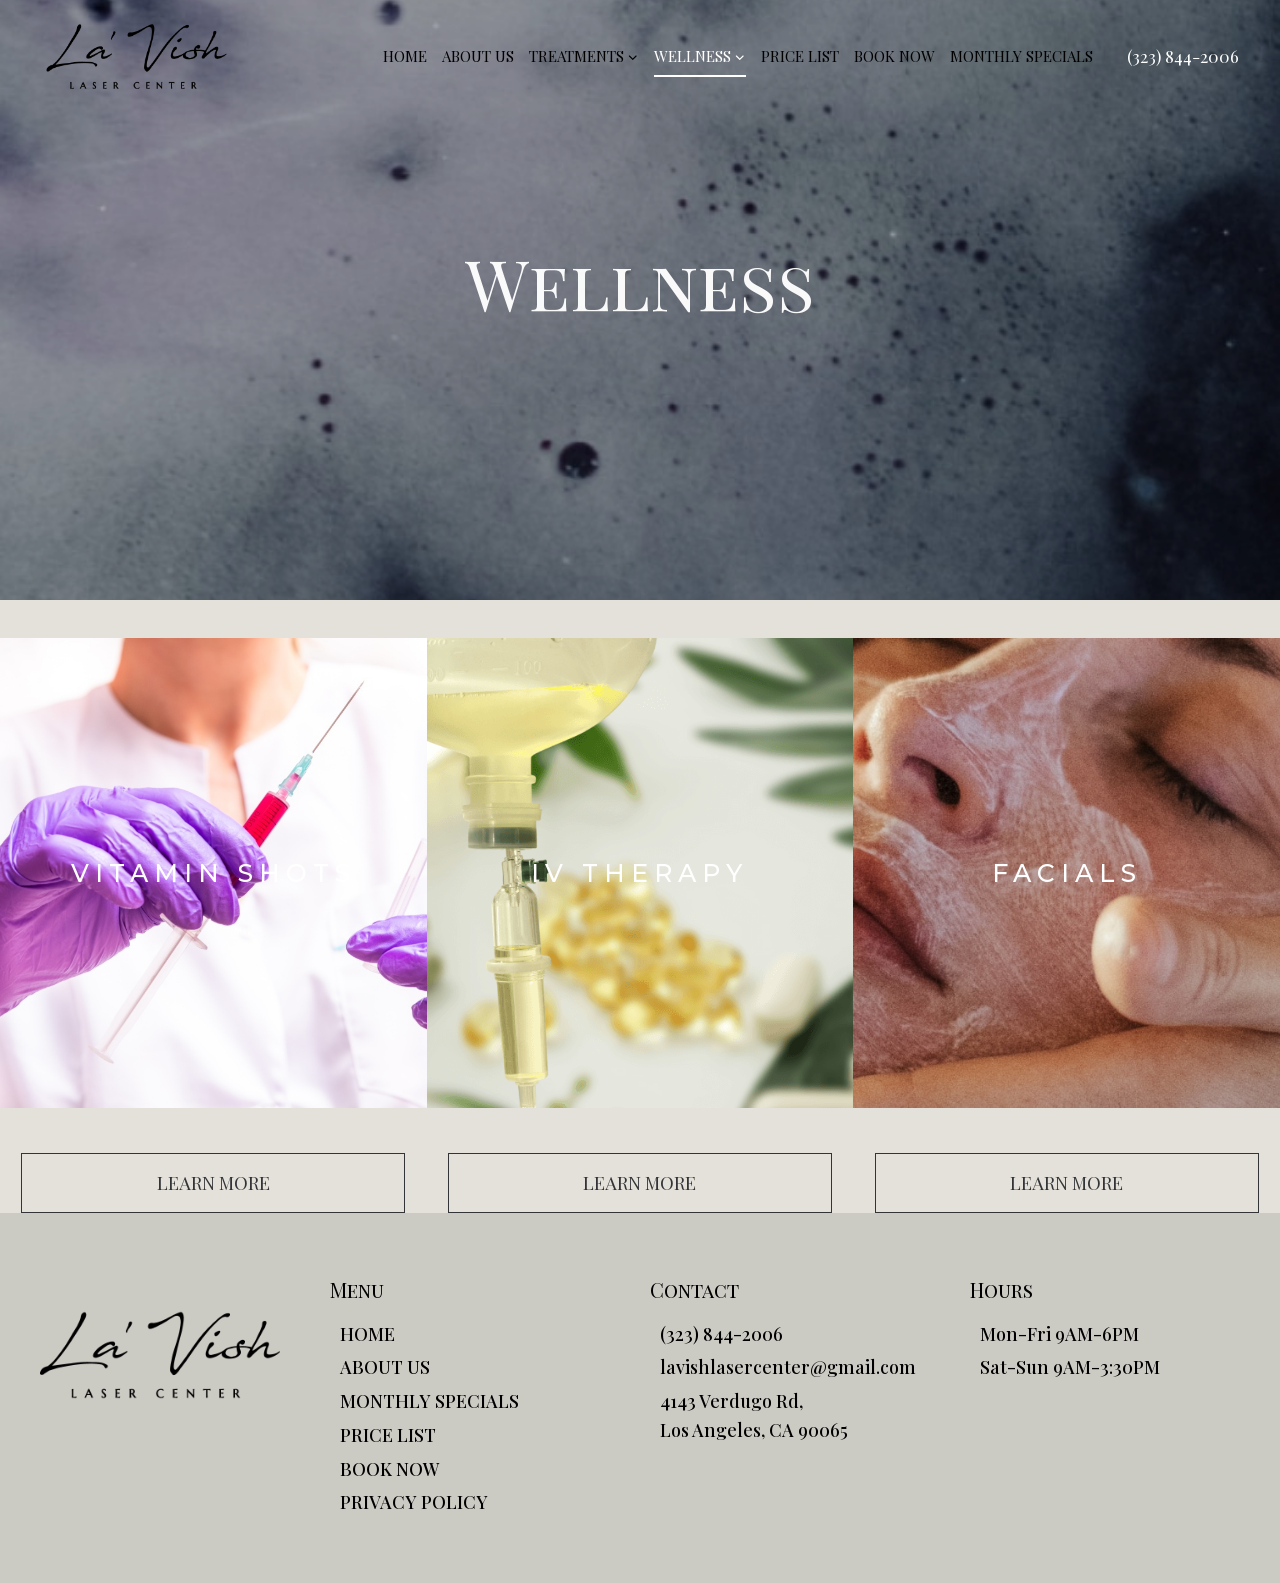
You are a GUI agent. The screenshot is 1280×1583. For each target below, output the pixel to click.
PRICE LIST (800, 56)
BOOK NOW (894, 56)
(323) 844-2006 (1183, 56)
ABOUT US (478, 56)
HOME (405, 56)
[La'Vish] (136, 56)
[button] (213, 1183)
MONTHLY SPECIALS (1021, 56)
